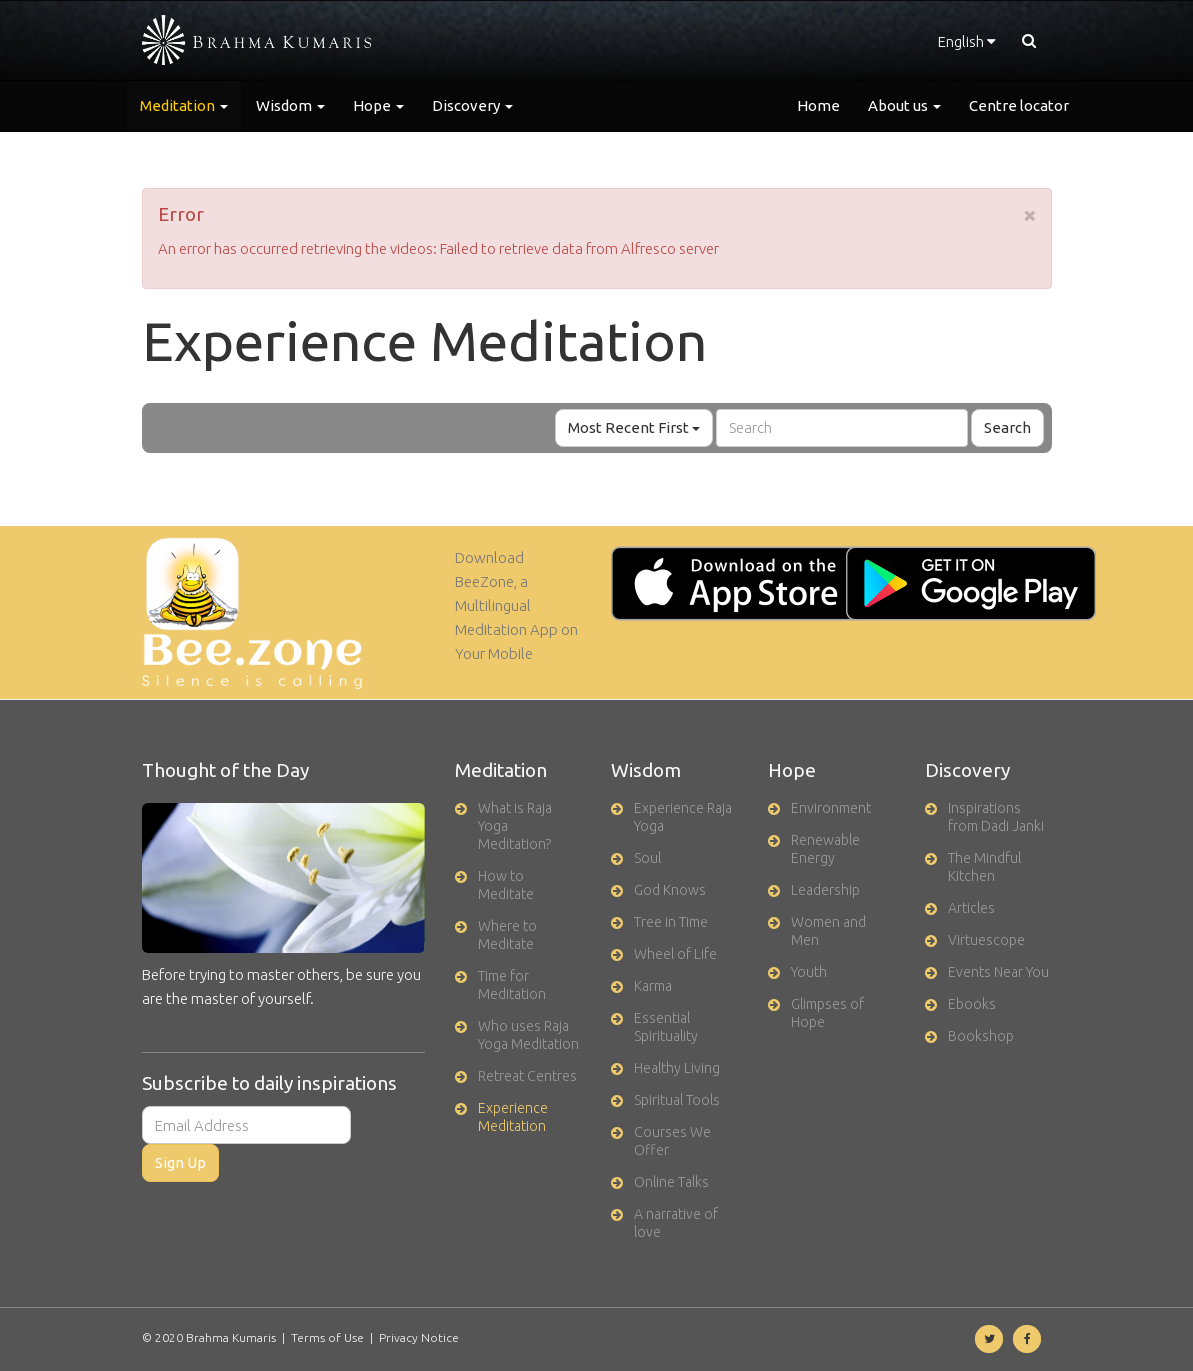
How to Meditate (506, 885)
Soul (647, 858)
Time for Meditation (512, 985)
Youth (809, 972)
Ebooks (972, 1004)
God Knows (670, 890)
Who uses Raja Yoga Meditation (528, 1035)
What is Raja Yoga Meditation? (515, 826)
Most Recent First (634, 427)
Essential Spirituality (666, 1027)
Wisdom (290, 105)
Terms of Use (327, 1337)
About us (904, 105)
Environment (831, 808)
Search (1007, 427)
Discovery (472, 105)
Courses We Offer (672, 1141)
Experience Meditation (513, 1117)
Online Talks (671, 1182)
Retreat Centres (527, 1076)
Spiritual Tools (677, 1100)
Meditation (184, 105)
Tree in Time (671, 922)
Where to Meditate (507, 935)
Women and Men (828, 931)
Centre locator (1019, 105)
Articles (971, 908)
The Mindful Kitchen (984, 867)
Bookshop (981, 1036)
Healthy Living (677, 1068)
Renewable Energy (825, 849)
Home (818, 105)
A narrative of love (676, 1223)
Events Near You (998, 972)
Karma (653, 986)
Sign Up (180, 1162)
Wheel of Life (675, 954)
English (967, 41)
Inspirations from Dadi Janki (996, 817)
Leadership (825, 890)
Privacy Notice (419, 1337)
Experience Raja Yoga (683, 817)
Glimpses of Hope (827, 1013)
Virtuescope (986, 940)
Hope (378, 105)
